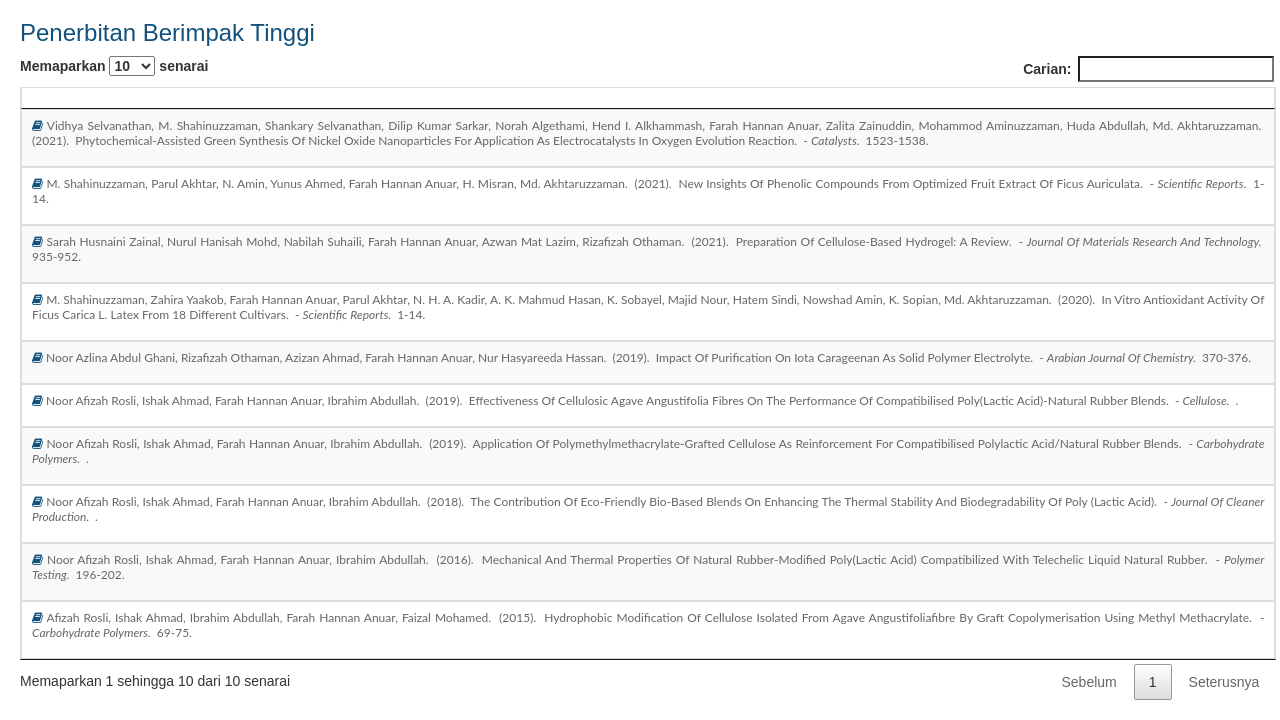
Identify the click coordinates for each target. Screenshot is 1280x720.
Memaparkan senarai (114, 66)
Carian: (1148, 69)
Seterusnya (1224, 682)
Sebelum (1089, 682)
